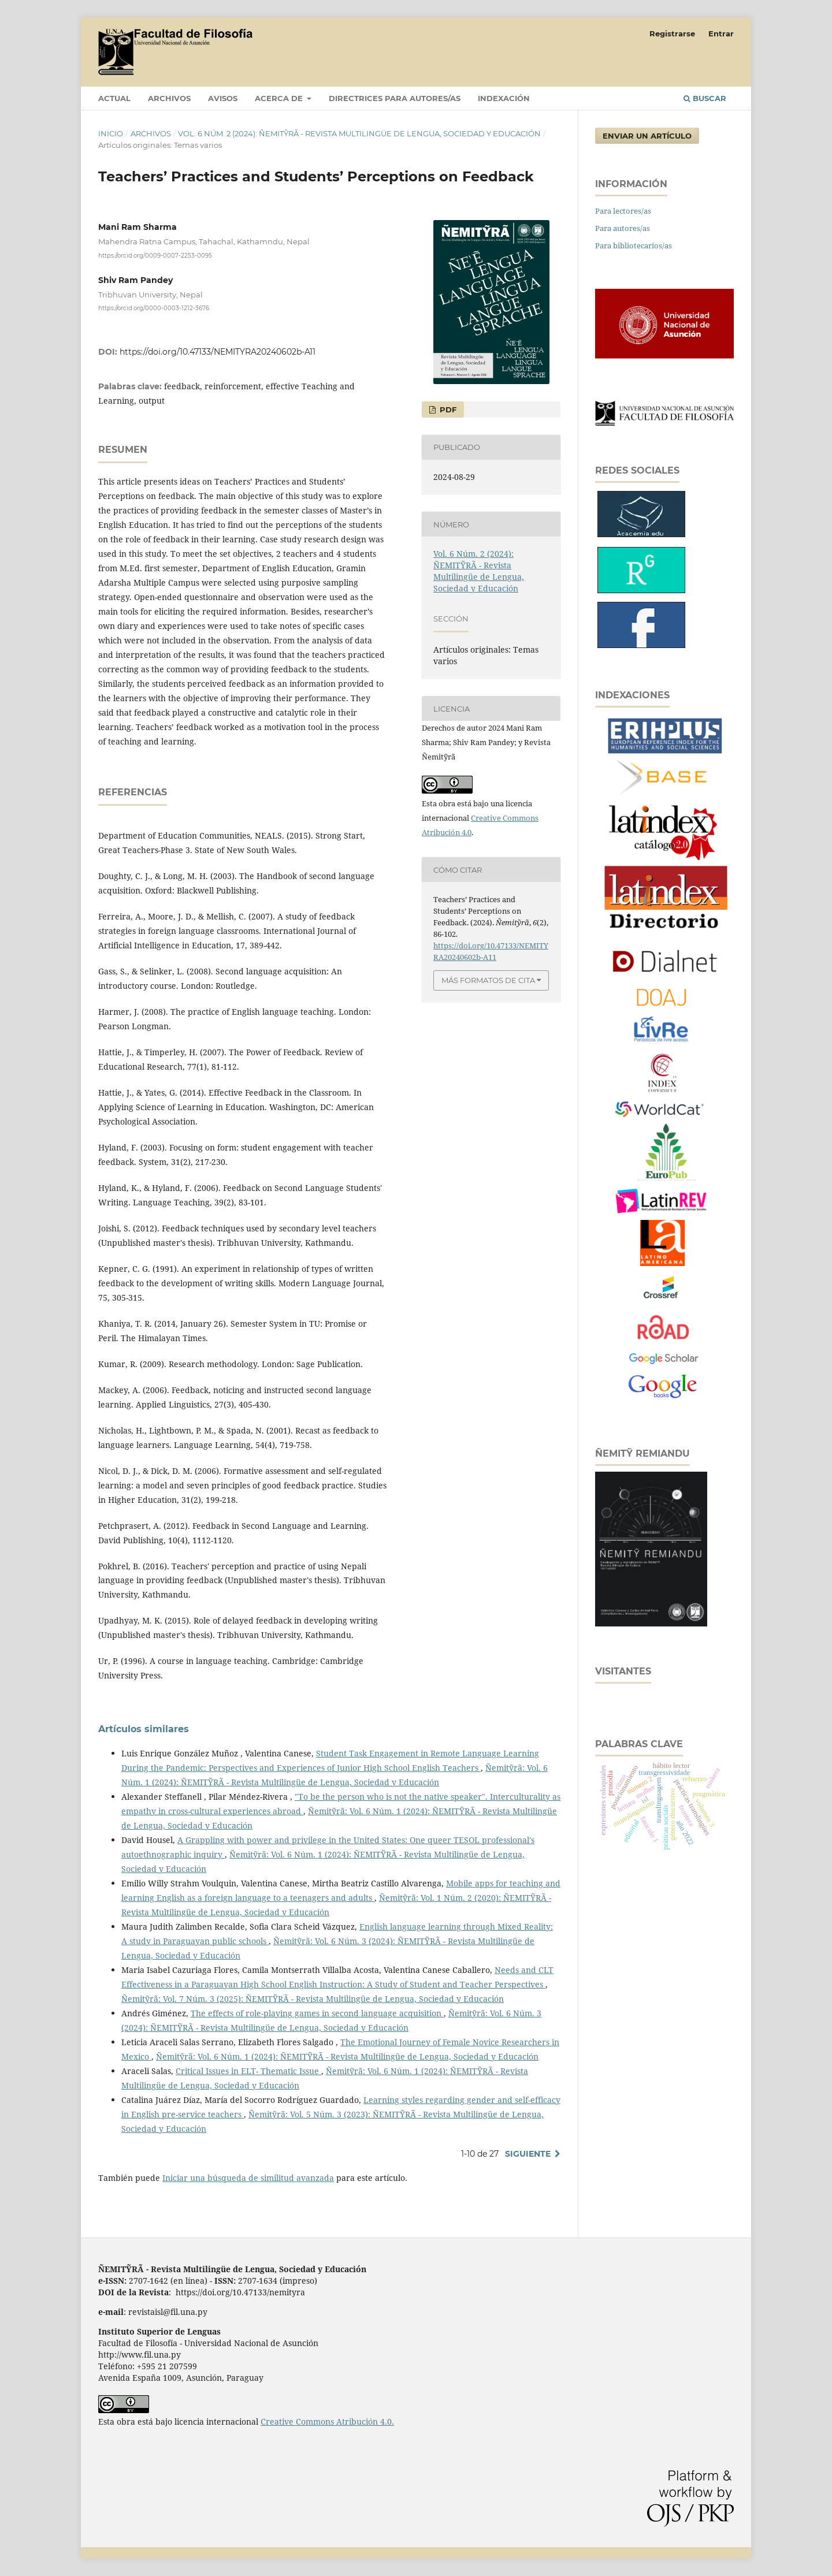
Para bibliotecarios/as (633, 245)
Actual (114, 98)
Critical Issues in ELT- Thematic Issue (248, 2070)
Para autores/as (622, 228)
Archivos (169, 98)
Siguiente (528, 2154)
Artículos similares (143, 1728)
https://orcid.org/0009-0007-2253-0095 (155, 255)
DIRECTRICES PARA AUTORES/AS (394, 98)
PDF (446, 409)
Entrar (721, 33)
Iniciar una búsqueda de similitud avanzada (248, 2177)
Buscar (705, 98)
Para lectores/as (623, 211)
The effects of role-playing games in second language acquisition (317, 2013)
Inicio (110, 133)
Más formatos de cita (488, 980)
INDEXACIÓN (504, 98)
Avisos (222, 98)
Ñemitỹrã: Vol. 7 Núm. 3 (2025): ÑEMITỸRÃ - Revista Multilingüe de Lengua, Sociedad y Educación (312, 1998)
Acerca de (280, 98)
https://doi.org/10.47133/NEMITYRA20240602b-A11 (217, 352)
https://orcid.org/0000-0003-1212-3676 (153, 308)
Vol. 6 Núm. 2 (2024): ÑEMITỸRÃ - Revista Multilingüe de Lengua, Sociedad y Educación (359, 133)
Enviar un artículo (647, 135)
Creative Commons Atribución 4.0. (327, 2421)
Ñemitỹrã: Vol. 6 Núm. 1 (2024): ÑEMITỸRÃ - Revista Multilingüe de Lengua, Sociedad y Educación (347, 2056)
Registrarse (672, 33)
